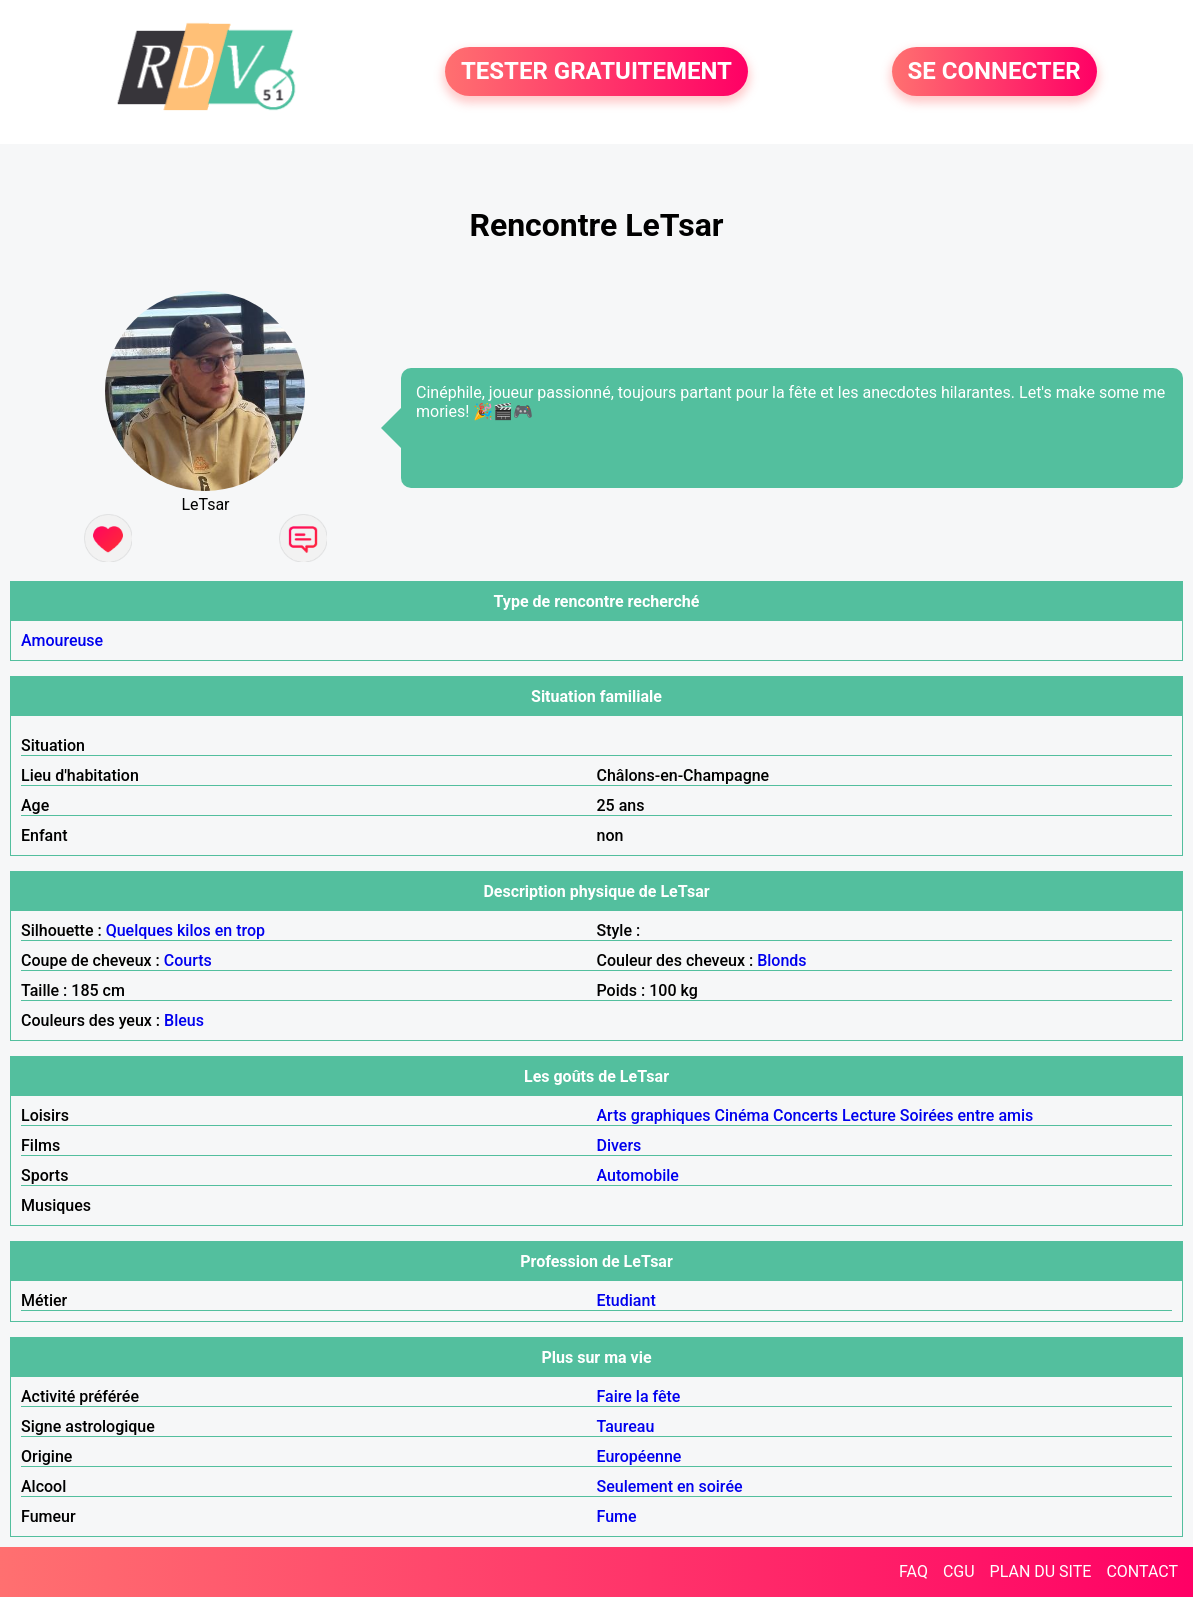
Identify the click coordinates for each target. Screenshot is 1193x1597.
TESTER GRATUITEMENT (596, 72)
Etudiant (626, 1300)
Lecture (869, 1115)
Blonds (781, 960)
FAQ (913, 1571)
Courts (188, 960)
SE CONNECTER (994, 72)
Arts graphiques (654, 1115)
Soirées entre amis (966, 1115)
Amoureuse (62, 640)
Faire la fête (639, 1396)
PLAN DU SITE (1041, 1571)
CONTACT (1142, 1571)
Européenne (639, 1456)
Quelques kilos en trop (185, 930)
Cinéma (741, 1115)
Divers (619, 1145)
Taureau (626, 1426)
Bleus (184, 1020)
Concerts (805, 1115)
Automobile (638, 1175)
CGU (959, 1571)
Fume (617, 1516)
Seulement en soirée (670, 1486)
